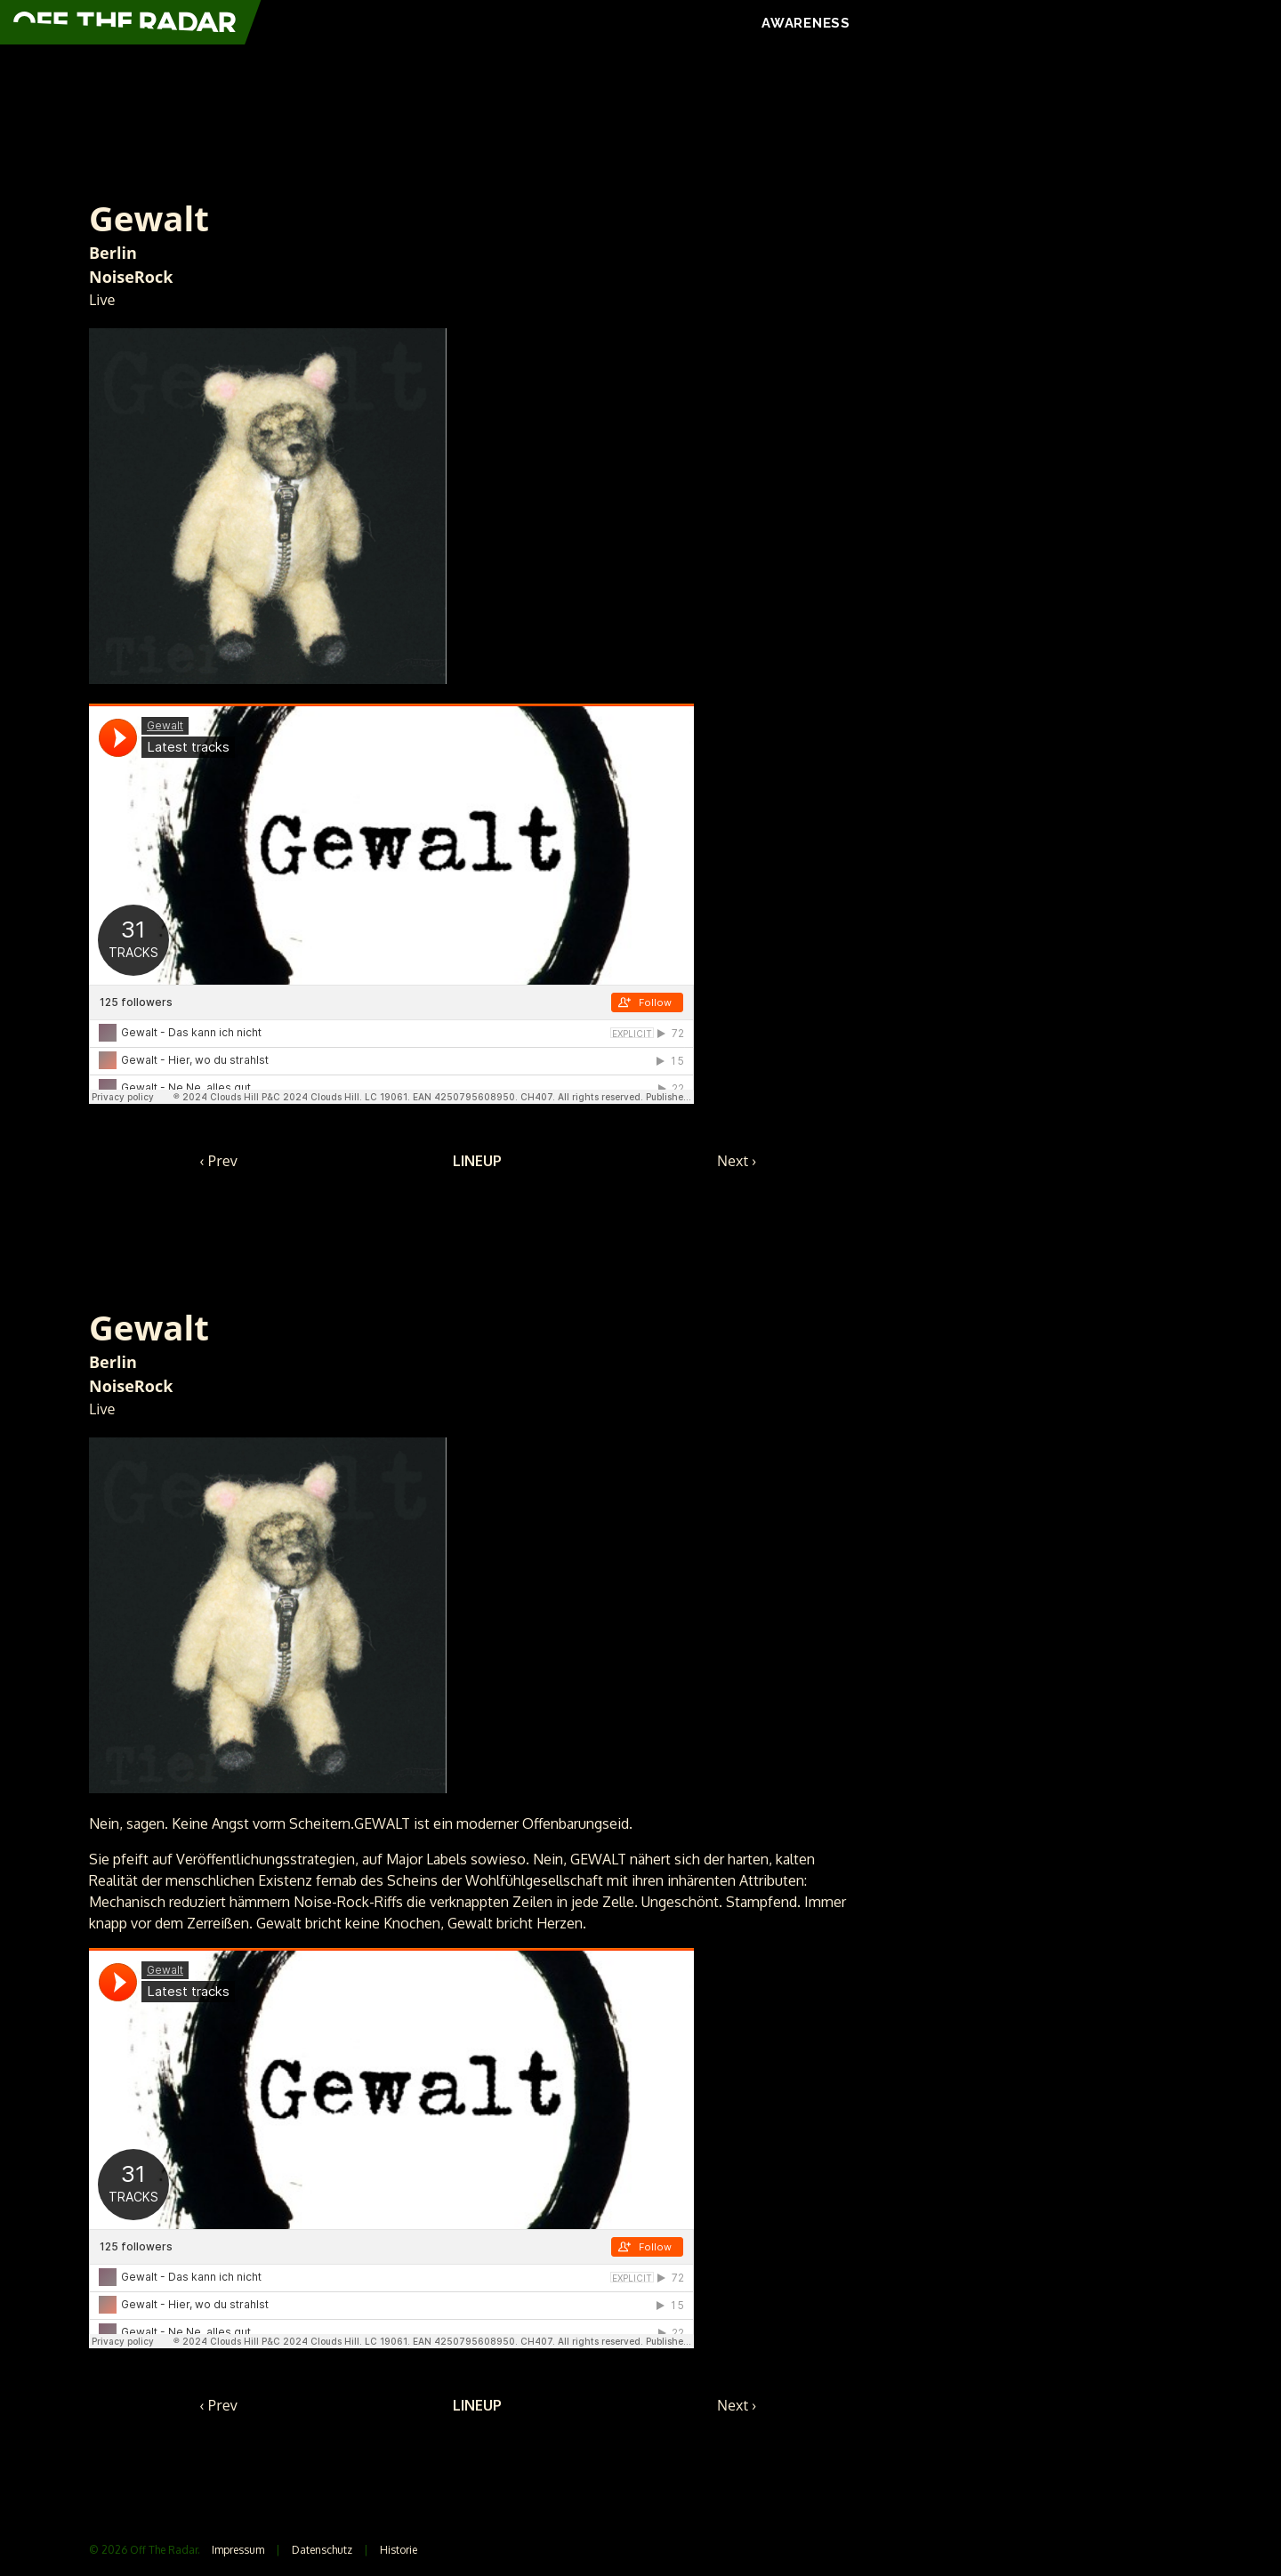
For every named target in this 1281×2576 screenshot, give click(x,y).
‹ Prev (219, 1161)
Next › (736, 1161)
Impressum (238, 2549)
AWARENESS (805, 23)
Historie (398, 2549)
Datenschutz (322, 2549)
